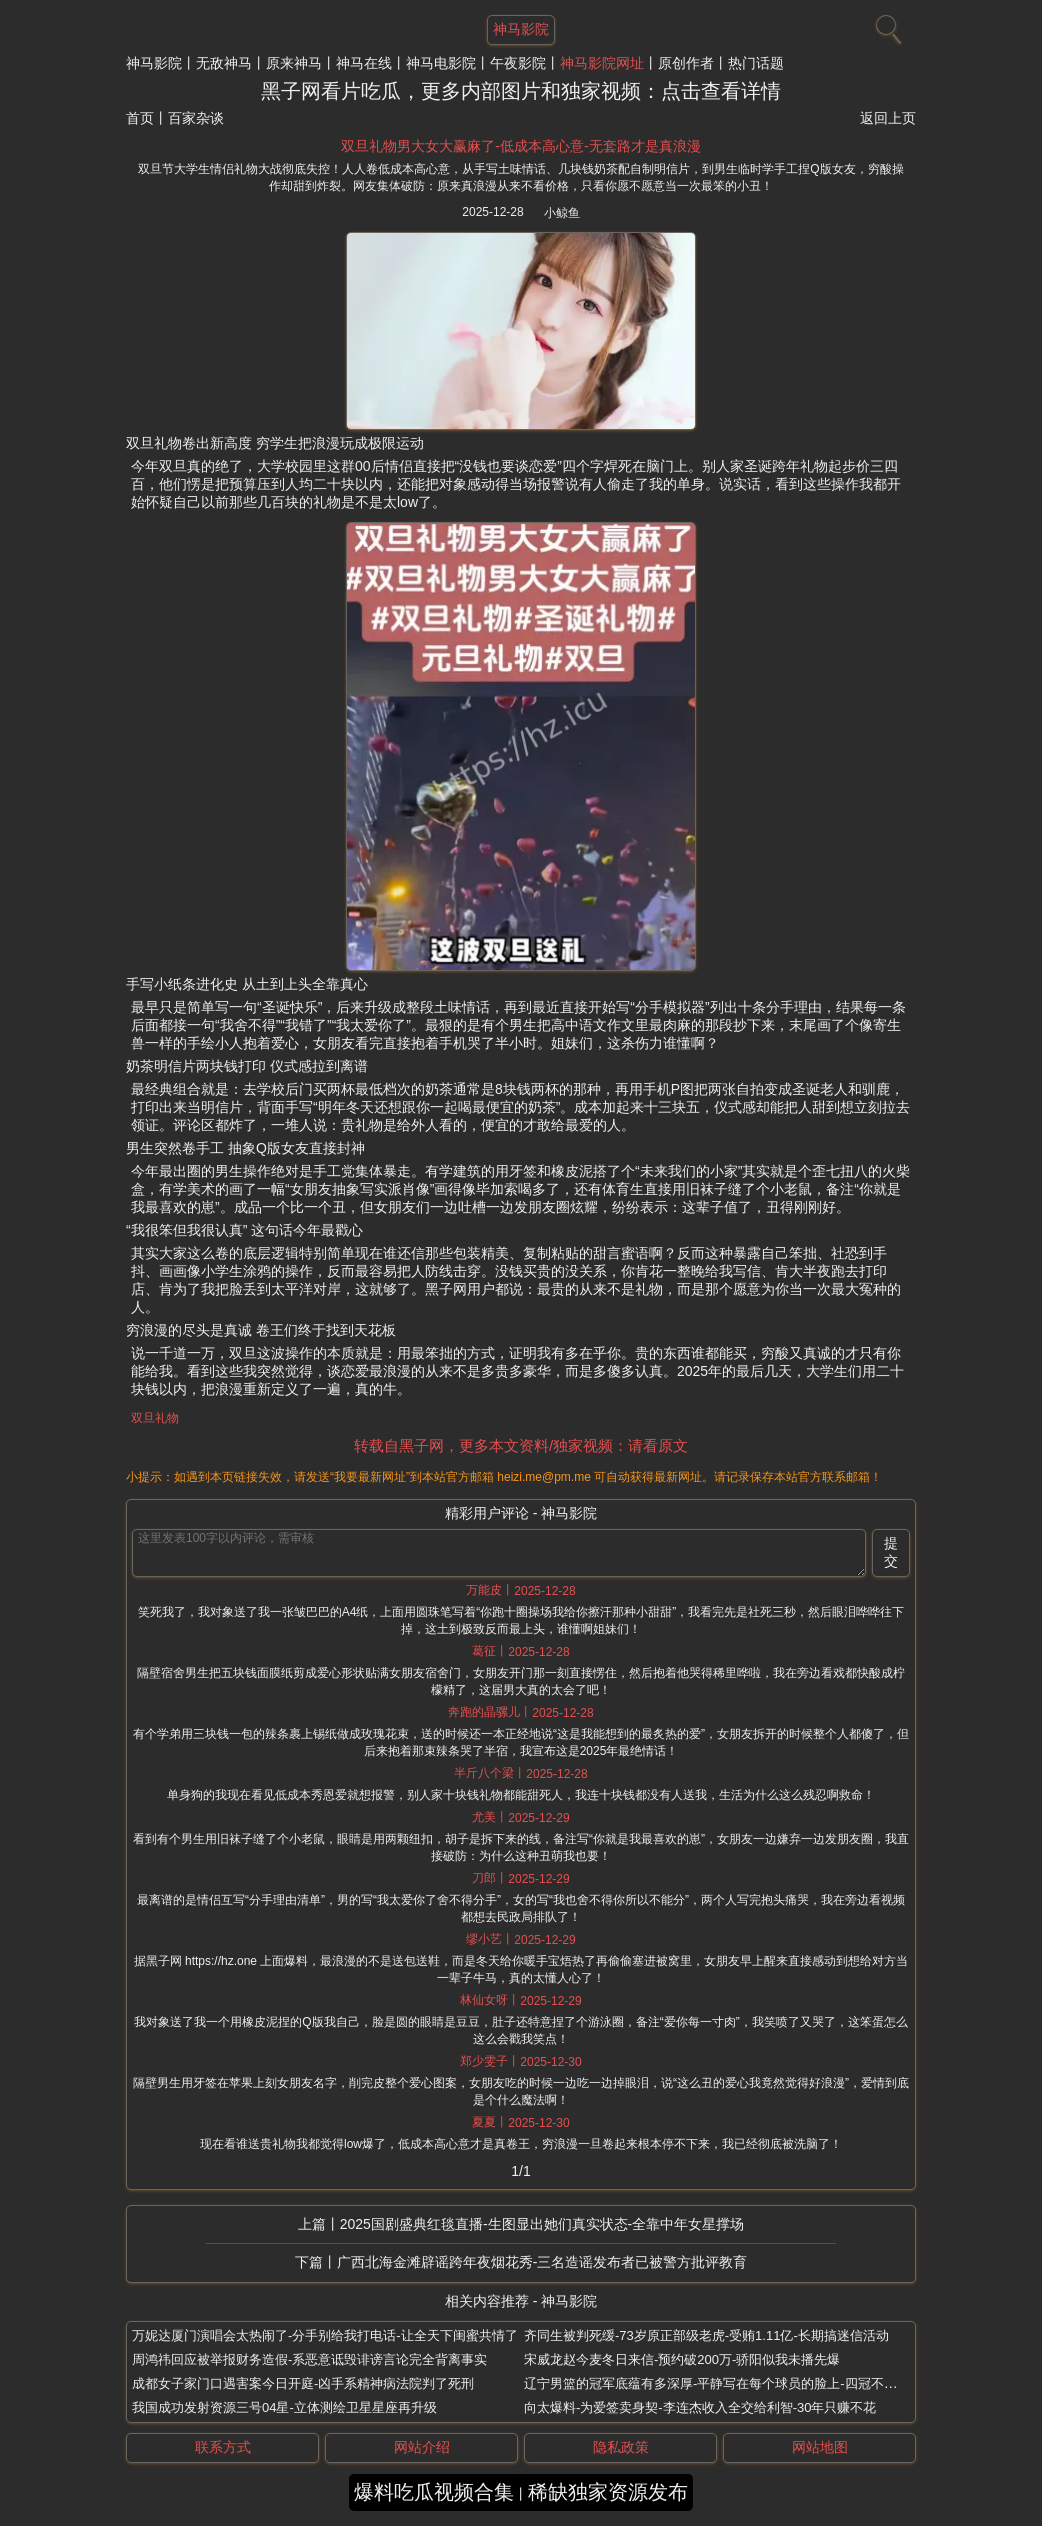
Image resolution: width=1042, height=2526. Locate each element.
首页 (140, 118)
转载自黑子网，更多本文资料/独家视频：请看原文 (521, 1445)
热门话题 (756, 63)
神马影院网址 (602, 63)
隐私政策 (621, 2447)
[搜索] (886, 25)
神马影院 (154, 63)
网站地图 (820, 2447)
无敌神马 (224, 63)
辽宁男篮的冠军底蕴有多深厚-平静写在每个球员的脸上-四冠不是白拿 (723, 2383)
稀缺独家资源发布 (608, 2492)
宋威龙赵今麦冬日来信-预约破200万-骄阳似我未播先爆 (682, 2359)
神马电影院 (441, 63)
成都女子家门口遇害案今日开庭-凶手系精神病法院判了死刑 (303, 2383)
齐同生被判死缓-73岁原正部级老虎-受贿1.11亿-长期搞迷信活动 (706, 2335)
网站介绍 (422, 2447)
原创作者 (686, 63)
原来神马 (294, 63)
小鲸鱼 (562, 213)
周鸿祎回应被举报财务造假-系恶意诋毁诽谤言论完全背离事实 (309, 2359)
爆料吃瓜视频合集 (434, 2492)
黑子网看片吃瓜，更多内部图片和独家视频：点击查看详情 (521, 91)
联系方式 (223, 2447)
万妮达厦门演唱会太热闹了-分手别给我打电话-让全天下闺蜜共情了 (325, 2335)
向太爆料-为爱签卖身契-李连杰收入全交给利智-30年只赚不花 (700, 2407)
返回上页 (888, 118)
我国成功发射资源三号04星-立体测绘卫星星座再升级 (284, 2407)
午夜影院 (518, 63)
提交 (891, 1552)
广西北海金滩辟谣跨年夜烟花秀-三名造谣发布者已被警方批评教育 (542, 2262)
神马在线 (364, 63)
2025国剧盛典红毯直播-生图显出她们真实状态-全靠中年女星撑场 (542, 2224)
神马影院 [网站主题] (521, 29)
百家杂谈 (196, 118)
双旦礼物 (155, 1418)
